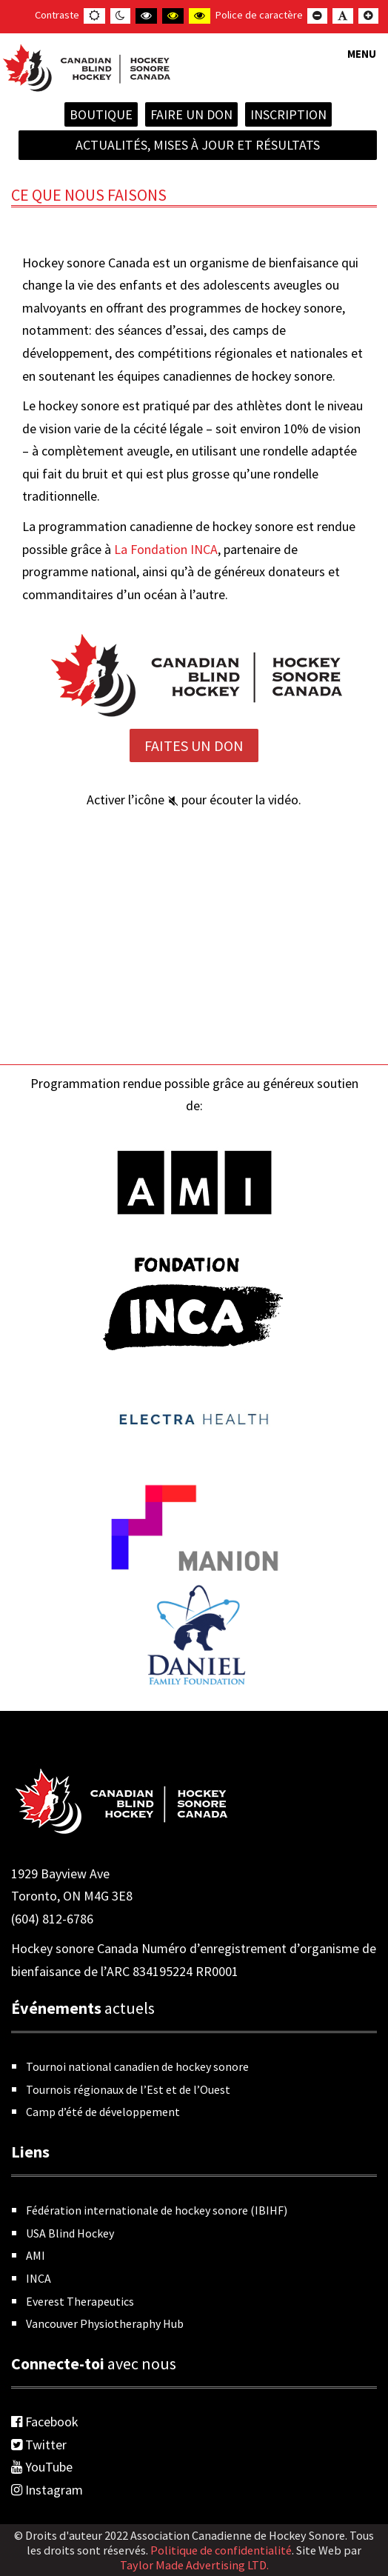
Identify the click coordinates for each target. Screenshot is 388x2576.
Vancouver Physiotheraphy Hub (105, 2323)
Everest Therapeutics (80, 2301)
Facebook (44, 2421)
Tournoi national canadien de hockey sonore (137, 2066)
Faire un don (191, 114)
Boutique (101, 114)
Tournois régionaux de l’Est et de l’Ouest (128, 2089)
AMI (35, 2255)
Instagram (47, 2489)
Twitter (39, 2444)
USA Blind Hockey (70, 2233)
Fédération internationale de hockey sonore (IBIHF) (156, 2210)
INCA (38, 2278)
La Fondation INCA (166, 549)
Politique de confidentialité (221, 2550)
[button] (361, 63)
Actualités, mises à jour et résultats (198, 144)
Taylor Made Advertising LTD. (194, 2564)
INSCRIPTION (288, 114)
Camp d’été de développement (103, 2111)
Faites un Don (194, 745)
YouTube (42, 2466)
